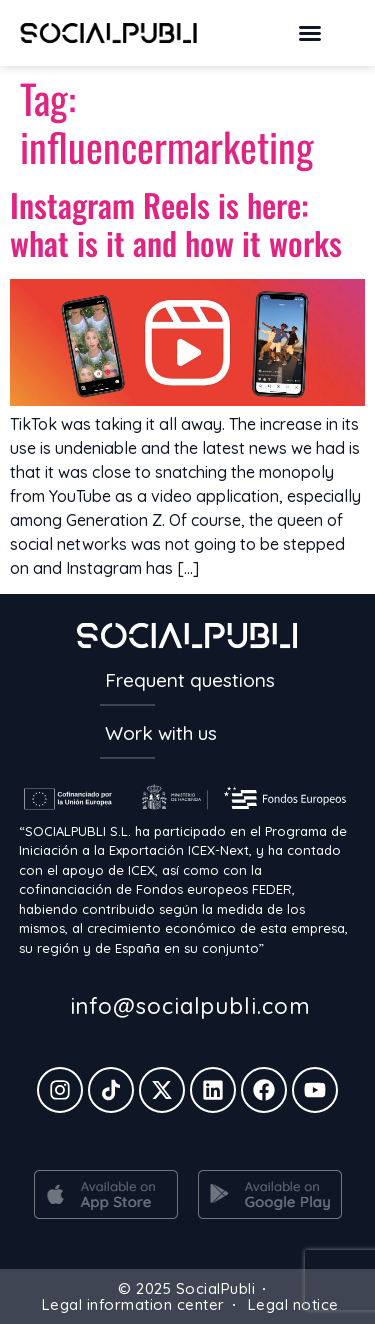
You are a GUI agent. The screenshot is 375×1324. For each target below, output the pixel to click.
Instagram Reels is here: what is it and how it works (176, 223)
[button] (310, 33)
